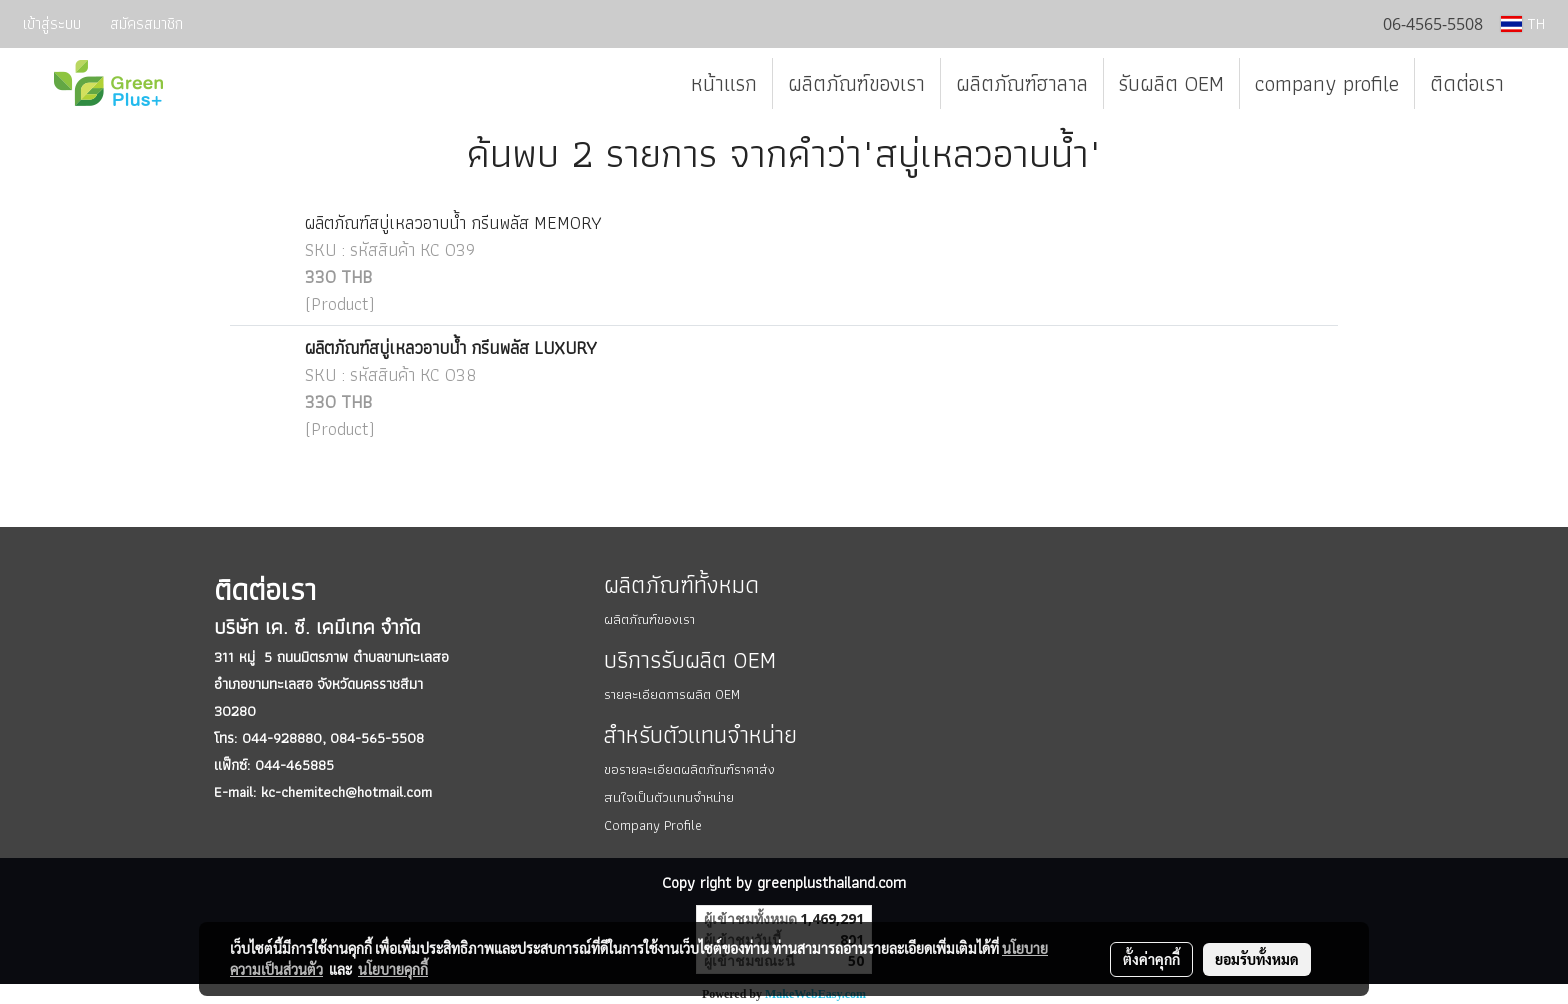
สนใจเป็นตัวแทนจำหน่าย (669, 797)
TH (1523, 23)
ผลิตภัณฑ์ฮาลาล (1022, 83)
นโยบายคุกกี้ (393, 969)
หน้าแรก (724, 83)
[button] (1537, 84)
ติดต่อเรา (1467, 83)
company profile (1327, 83)
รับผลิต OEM (1171, 83)
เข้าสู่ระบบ (52, 23)
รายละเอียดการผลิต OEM (672, 694)
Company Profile (653, 825)
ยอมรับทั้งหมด (1257, 959)
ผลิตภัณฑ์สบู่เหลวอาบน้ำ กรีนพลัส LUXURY (451, 347)
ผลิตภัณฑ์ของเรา (856, 83)
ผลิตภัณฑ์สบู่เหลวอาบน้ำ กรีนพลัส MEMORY (453, 222)
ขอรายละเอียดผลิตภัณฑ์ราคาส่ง (689, 769)
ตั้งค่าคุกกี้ (1151, 959)
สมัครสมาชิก (146, 23)
